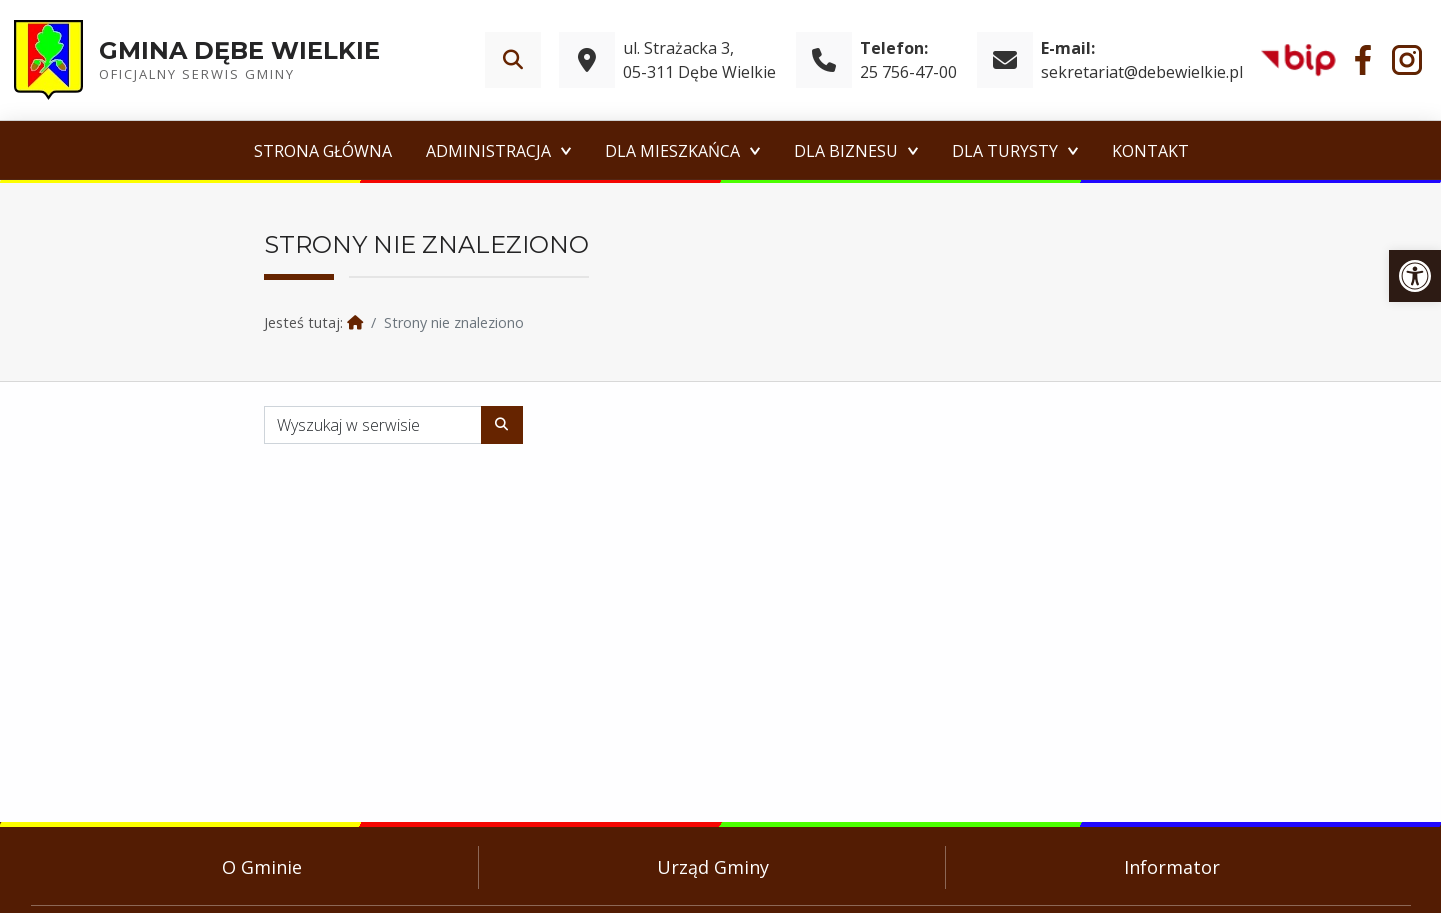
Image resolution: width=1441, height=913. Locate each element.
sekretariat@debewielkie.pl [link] (1142, 72)
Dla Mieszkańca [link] (672, 151)
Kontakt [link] (1150, 151)
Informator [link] (1172, 867)
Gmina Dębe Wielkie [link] (239, 50)
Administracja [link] (488, 151)
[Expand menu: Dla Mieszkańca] (755, 151)
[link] (1415, 276)
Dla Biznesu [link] (846, 151)
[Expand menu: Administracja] (566, 151)
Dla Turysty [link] (1005, 151)
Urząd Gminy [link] (713, 867)
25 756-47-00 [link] (908, 72)
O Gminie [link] (262, 867)
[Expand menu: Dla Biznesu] (913, 151)
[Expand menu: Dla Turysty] (1073, 151)
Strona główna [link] (323, 151)
